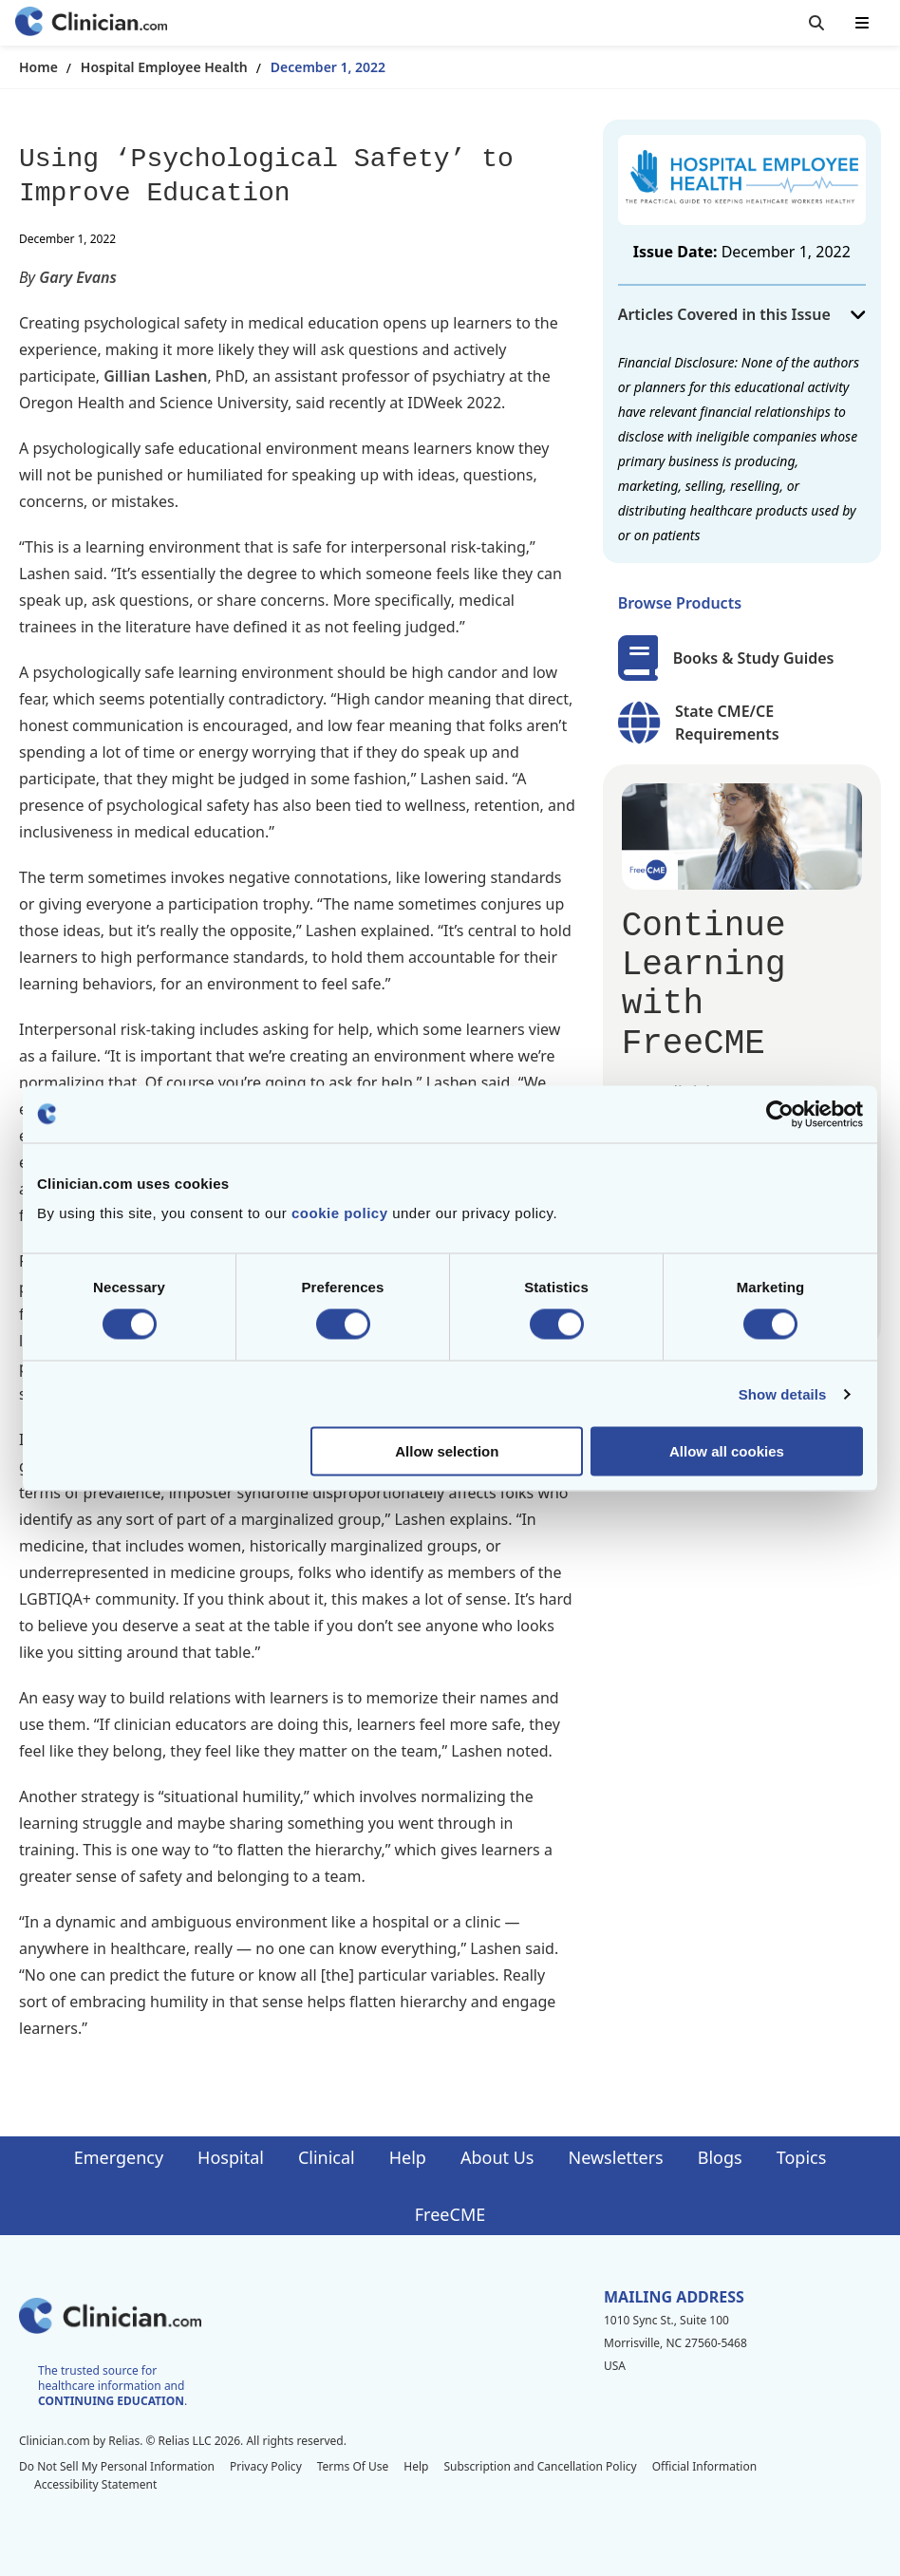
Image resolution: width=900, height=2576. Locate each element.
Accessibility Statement (95, 2484)
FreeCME (450, 2214)
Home (38, 67)
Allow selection (446, 1451)
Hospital (230, 2157)
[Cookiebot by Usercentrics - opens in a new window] (780, 1114)
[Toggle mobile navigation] (862, 23)
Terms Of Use (353, 2466)
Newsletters (616, 2157)
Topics (802, 2157)
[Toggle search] (816, 23)
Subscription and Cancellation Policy (539, 2466)
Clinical (326, 2157)
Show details (783, 1393)
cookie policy (339, 1213)
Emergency (118, 2157)
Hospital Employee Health (164, 67)
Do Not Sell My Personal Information (117, 2466)
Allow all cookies (726, 1451)
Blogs (720, 2157)
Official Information (704, 2466)
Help (407, 2157)
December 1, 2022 (328, 67)
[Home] (91, 23)
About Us (497, 2157)
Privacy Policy (266, 2466)
